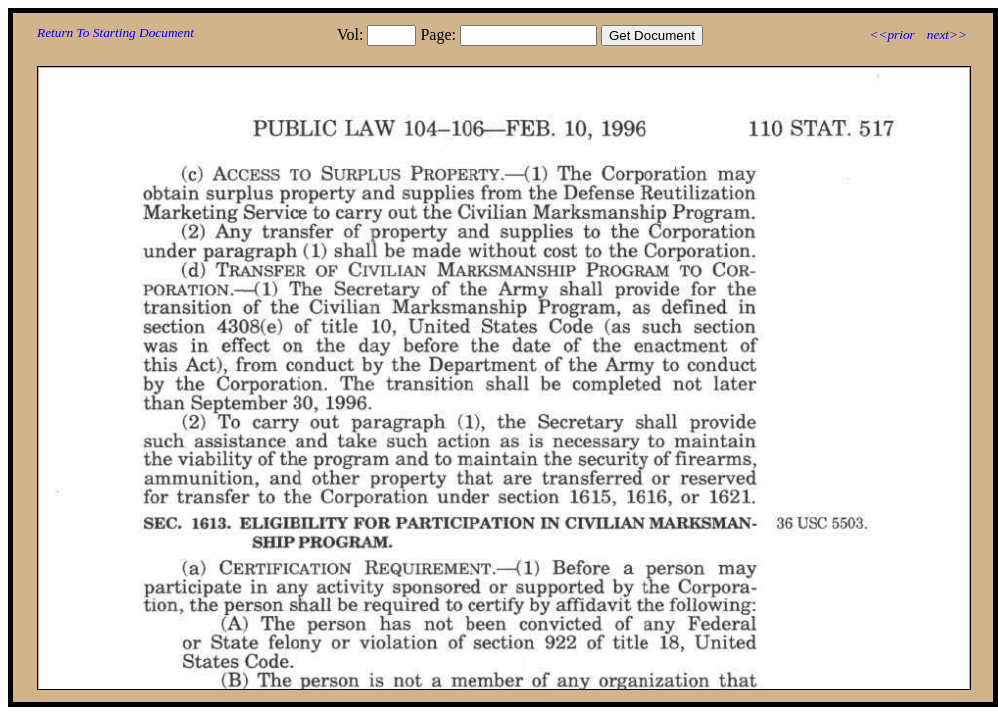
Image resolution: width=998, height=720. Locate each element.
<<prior (891, 34)
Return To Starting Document (115, 32)
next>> (947, 34)
